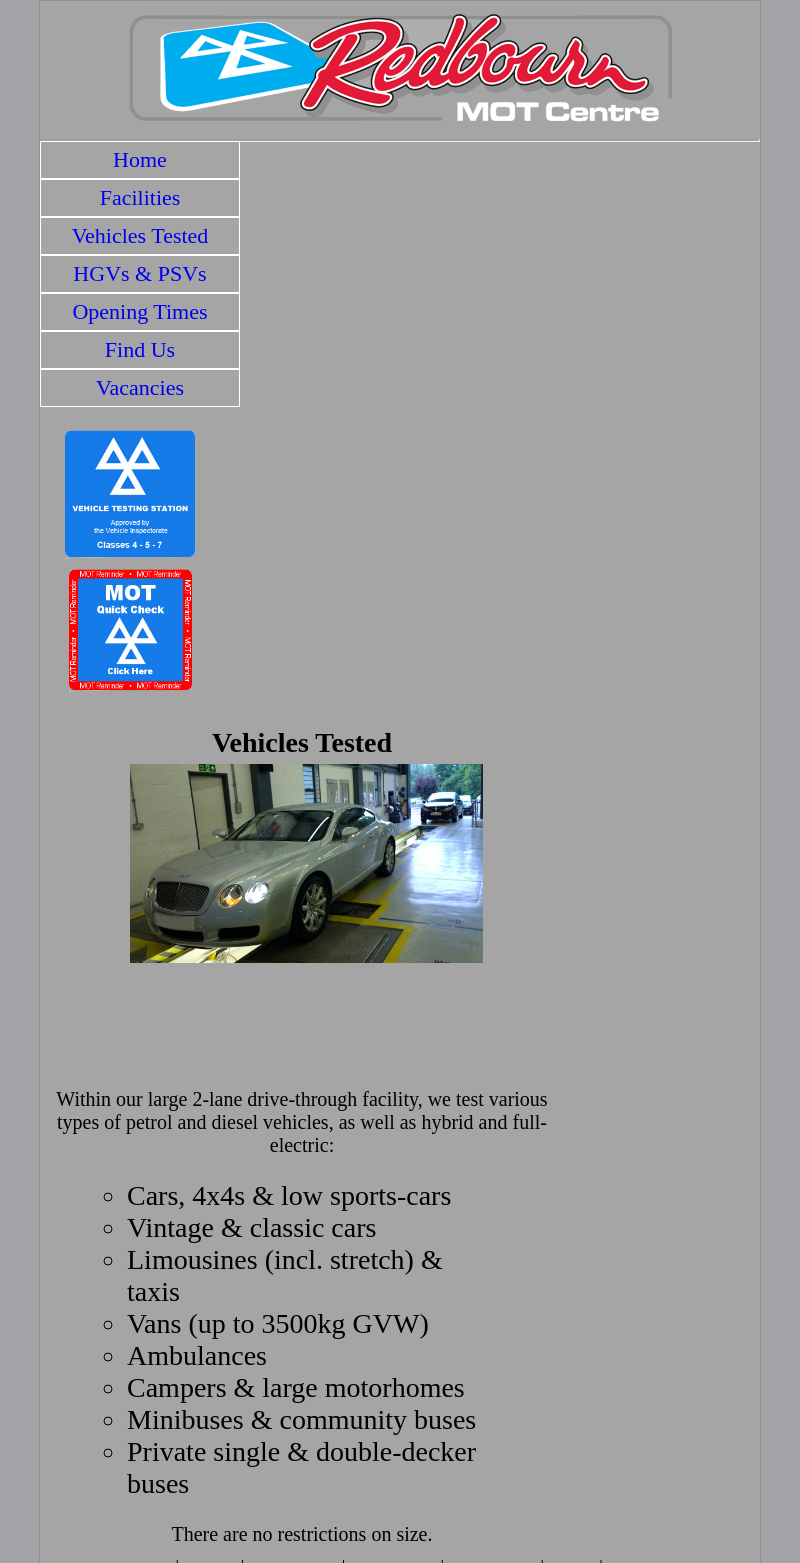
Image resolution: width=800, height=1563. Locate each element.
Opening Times (139, 311)
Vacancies (140, 387)
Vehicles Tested (140, 235)
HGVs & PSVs (139, 273)
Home (140, 159)
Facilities (140, 197)
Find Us (140, 349)
